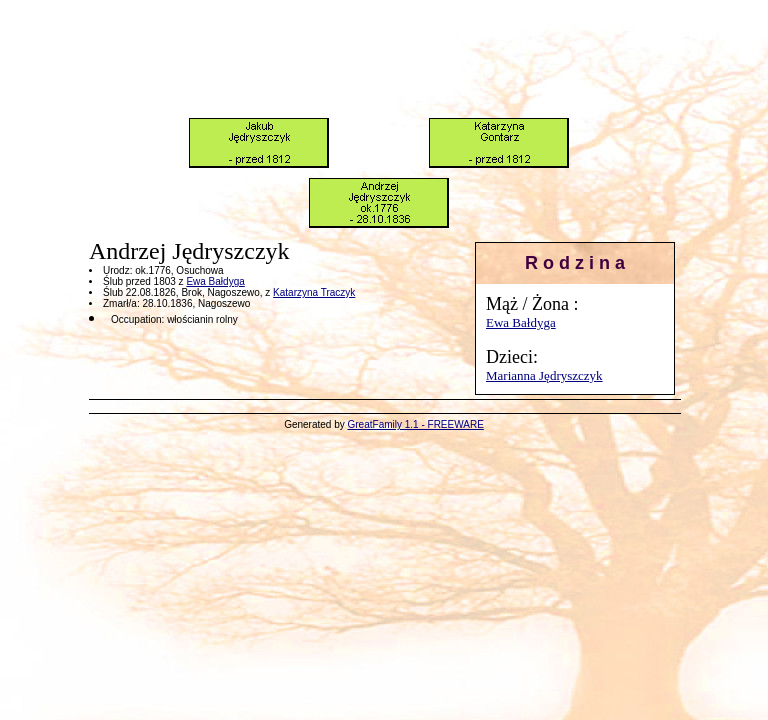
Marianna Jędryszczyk (544, 375)
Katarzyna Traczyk (314, 292)
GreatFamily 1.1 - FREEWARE (416, 424)
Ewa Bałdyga (521, 322)
